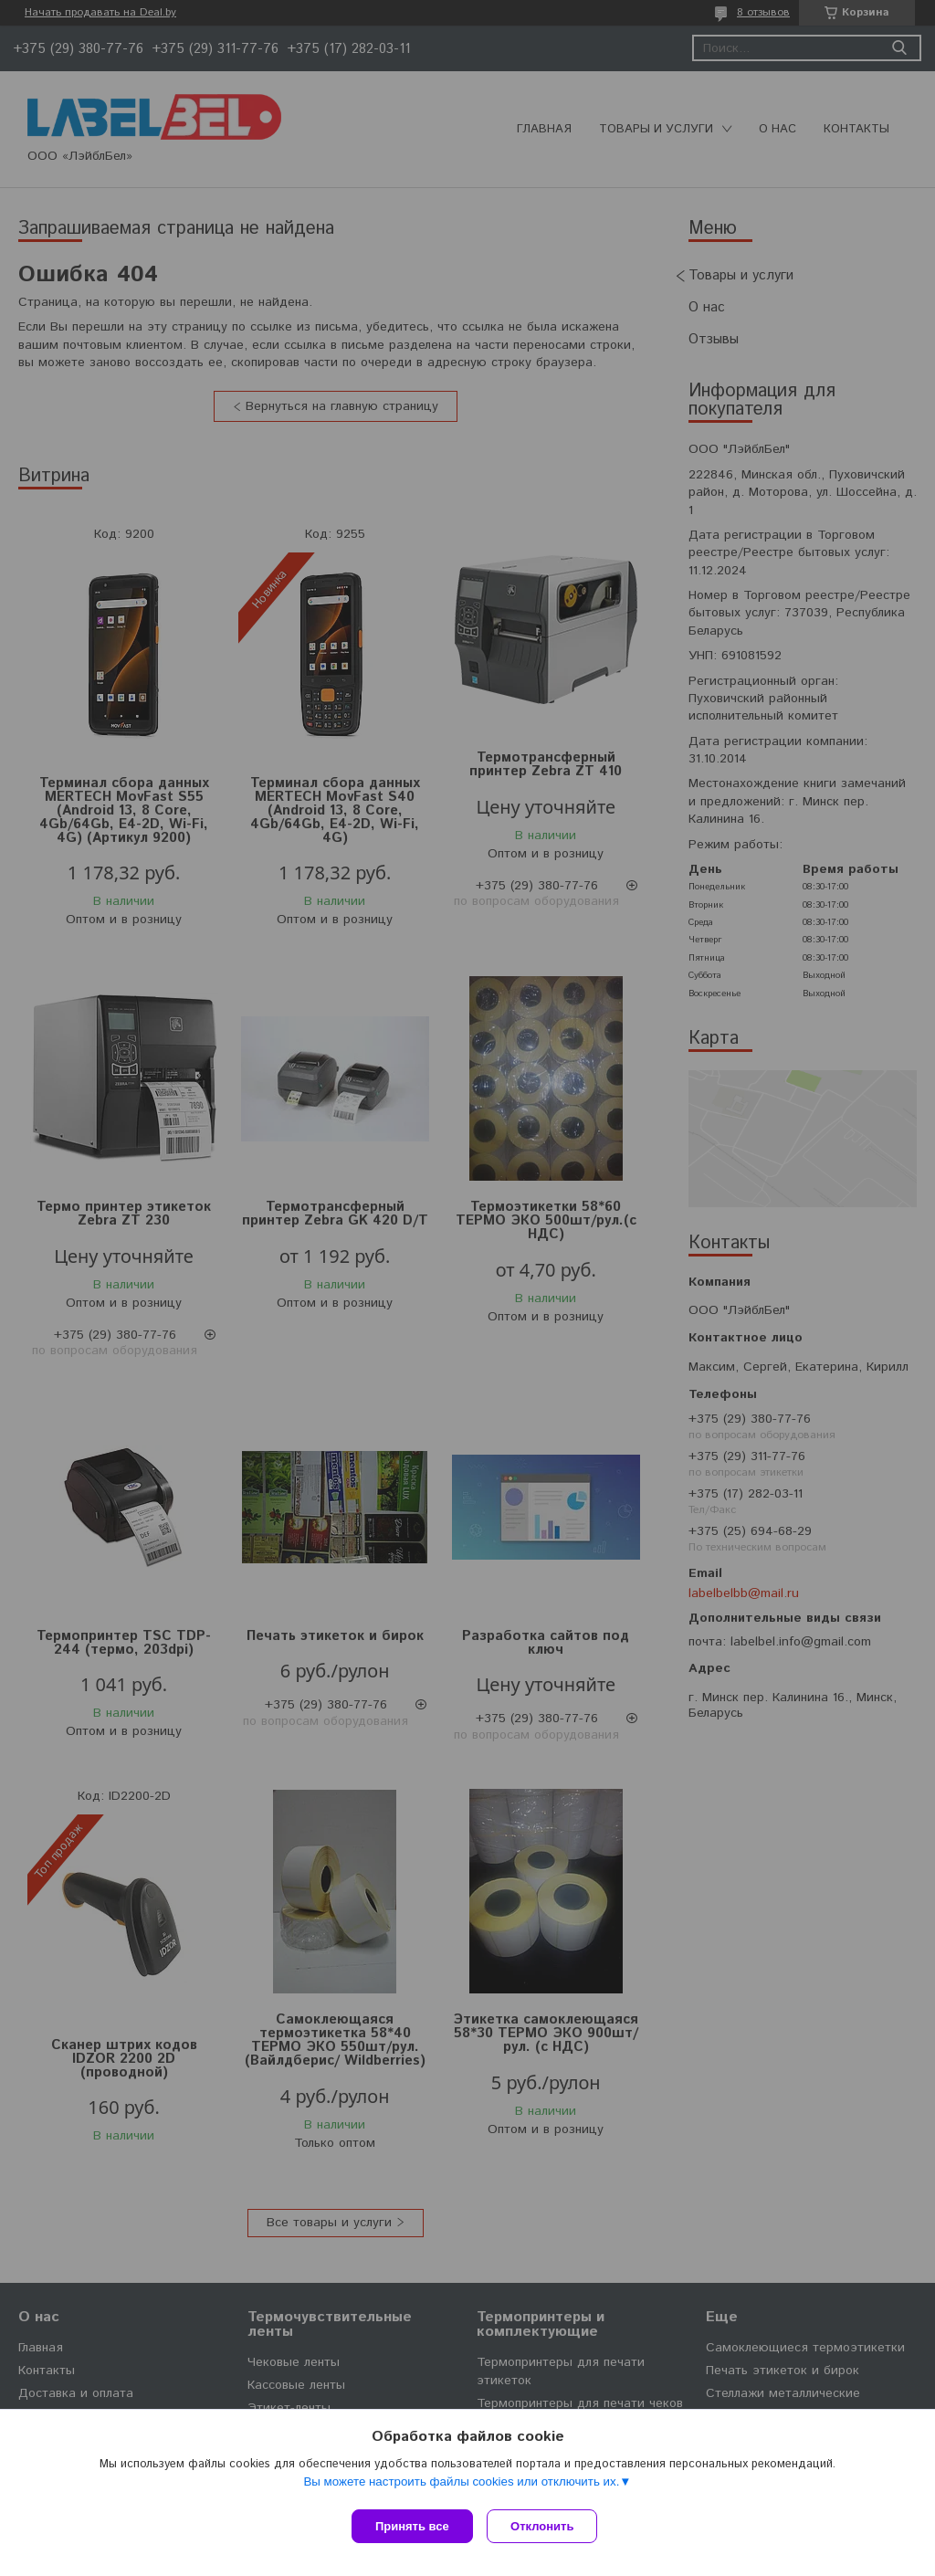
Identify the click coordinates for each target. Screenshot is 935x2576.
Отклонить (546, 2526)
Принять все (412, 2526)
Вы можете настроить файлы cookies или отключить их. (461, 2485)
